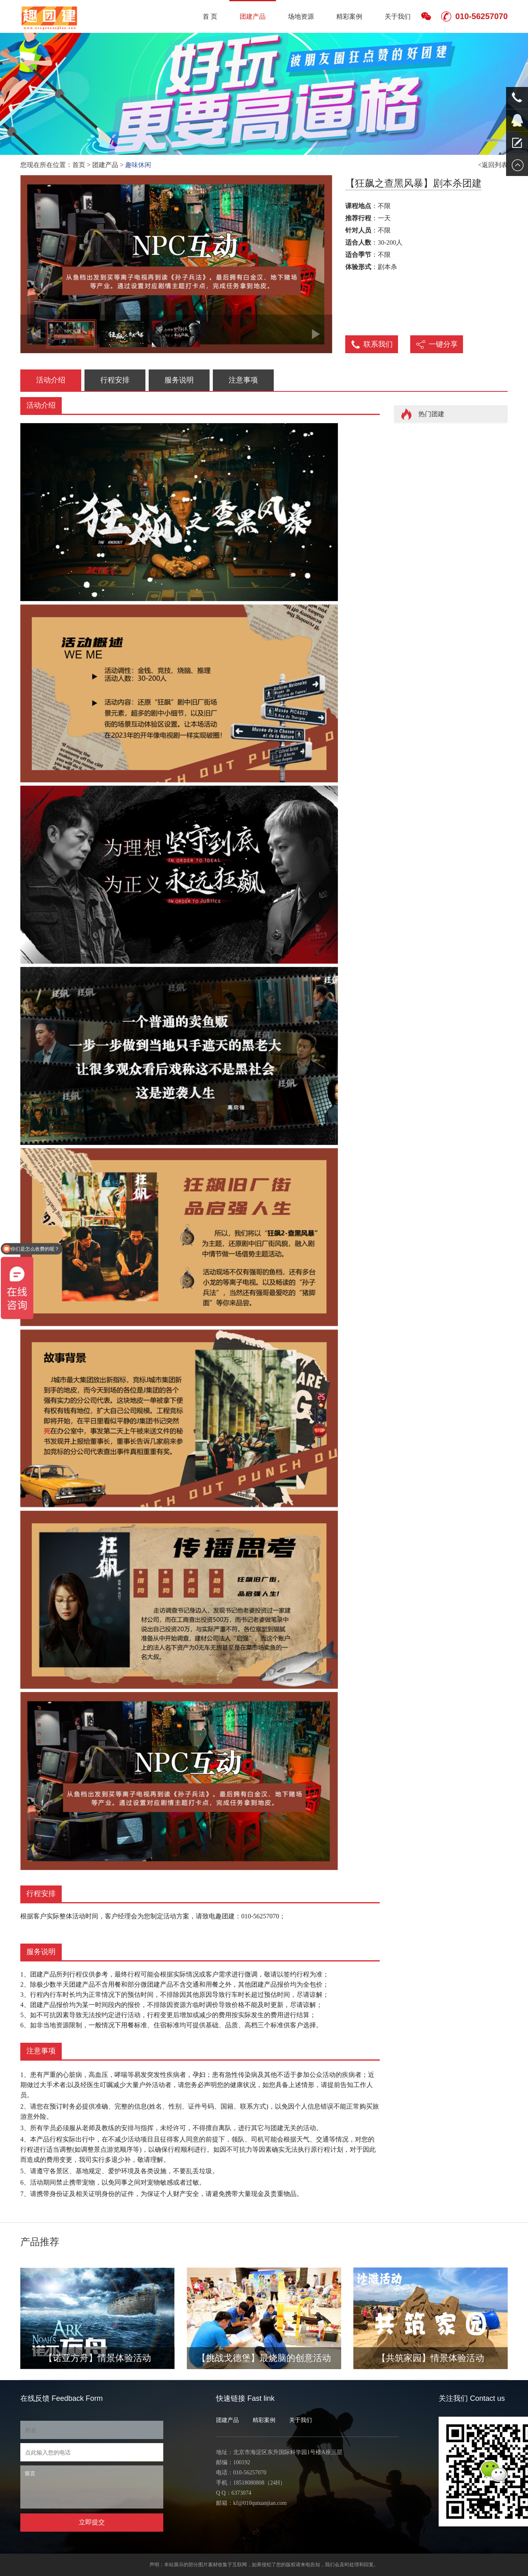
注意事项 (243, 380)
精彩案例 (349, 16)
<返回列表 (493, 164)
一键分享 (443, 344)
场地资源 (301, 16)
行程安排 (115, 380)
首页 (78, 164)
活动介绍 (50, 380)
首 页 (210, 16)
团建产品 (253, 16)
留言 (91, 2487)
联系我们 (378, 344)
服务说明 (179, 380)
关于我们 (398, 16)
